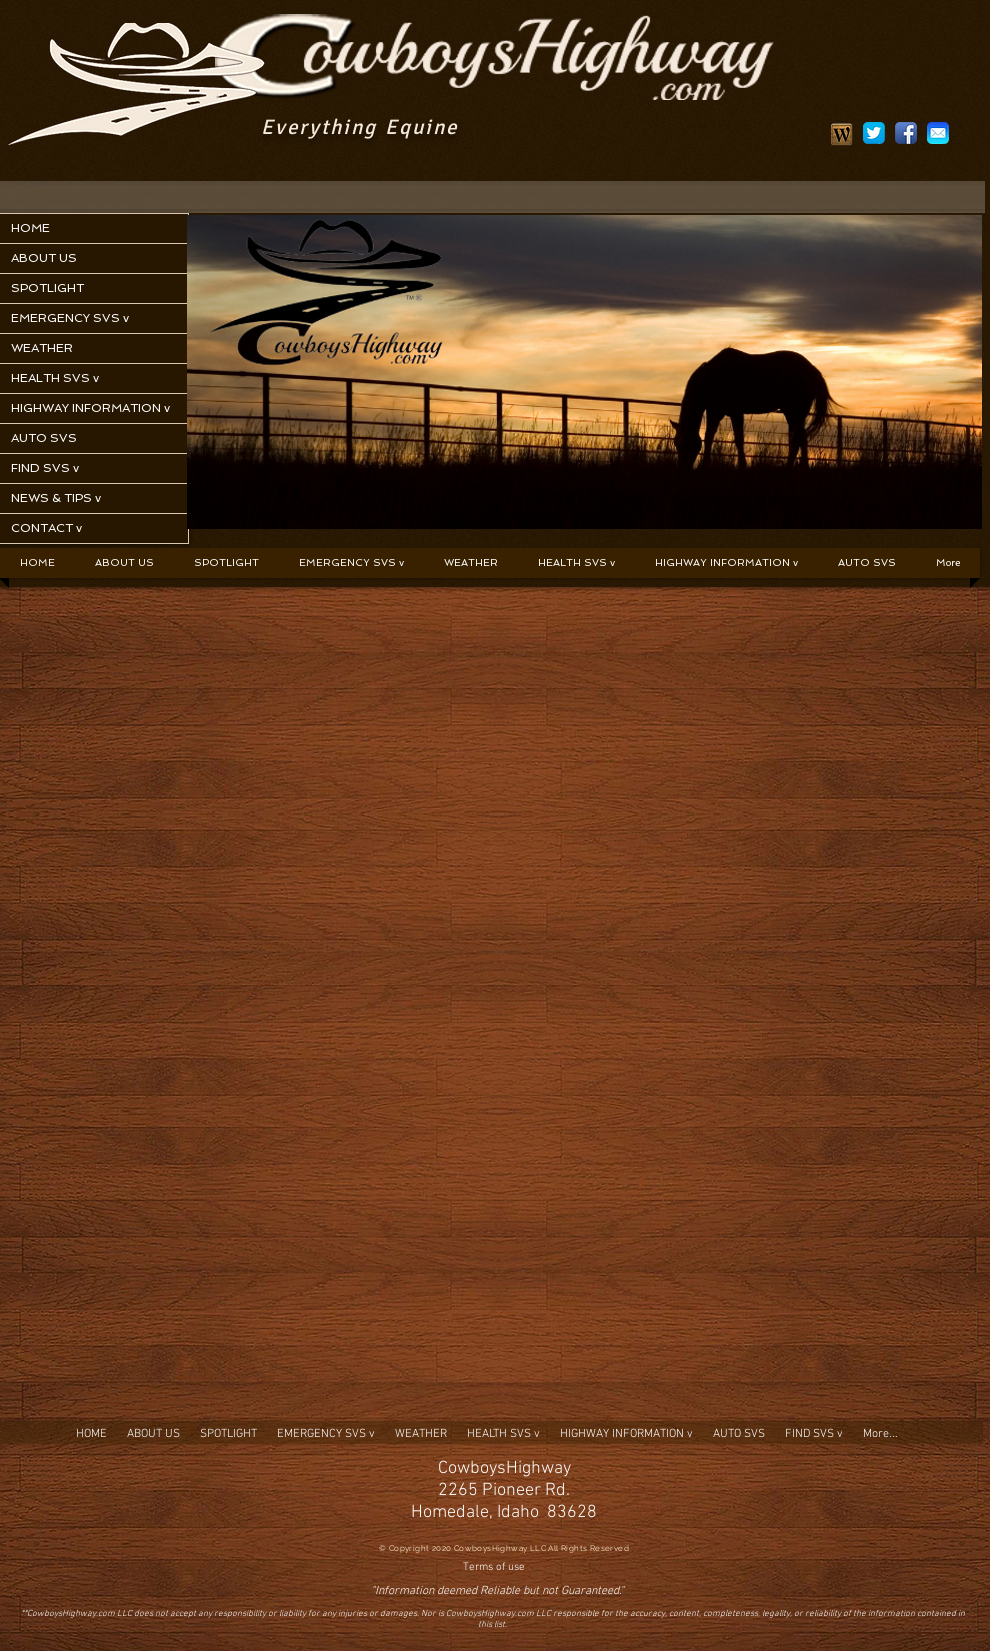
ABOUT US (44, 258)
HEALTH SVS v (55, 378)
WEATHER (42, 348)
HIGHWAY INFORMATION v (90, 408)
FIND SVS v (45, 468)
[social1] (906, 133)
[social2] (874, 133)
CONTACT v (46, 528)
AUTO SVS (44, 438)
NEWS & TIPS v (56, 498)
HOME (30, 228)
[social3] (938, 133)
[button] (351, 563)
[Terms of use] (494, 1568)
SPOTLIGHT (47, 288)
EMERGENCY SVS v (70, 318)
